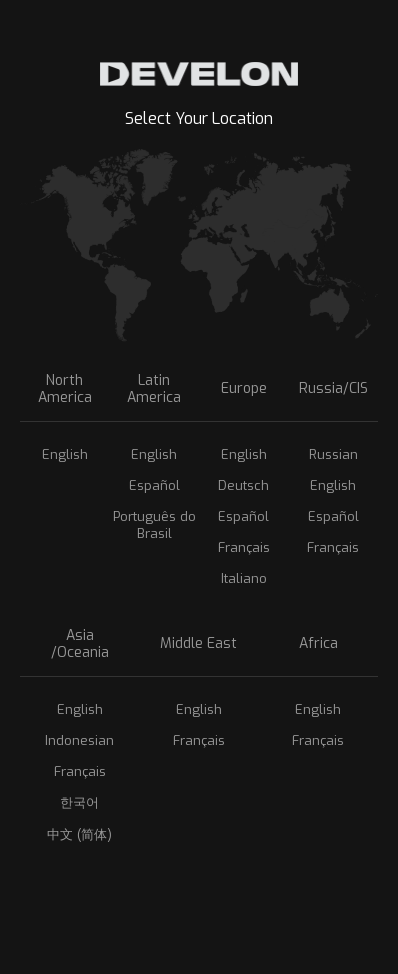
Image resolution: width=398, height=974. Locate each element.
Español (154, 485)
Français (244, 547)
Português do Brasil (154, 525)
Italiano (244, 578)
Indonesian (79, 740)
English (65, 454)
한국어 (79, 802)
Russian (333, 454)
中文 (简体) (79, 834)
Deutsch (243, 485)
